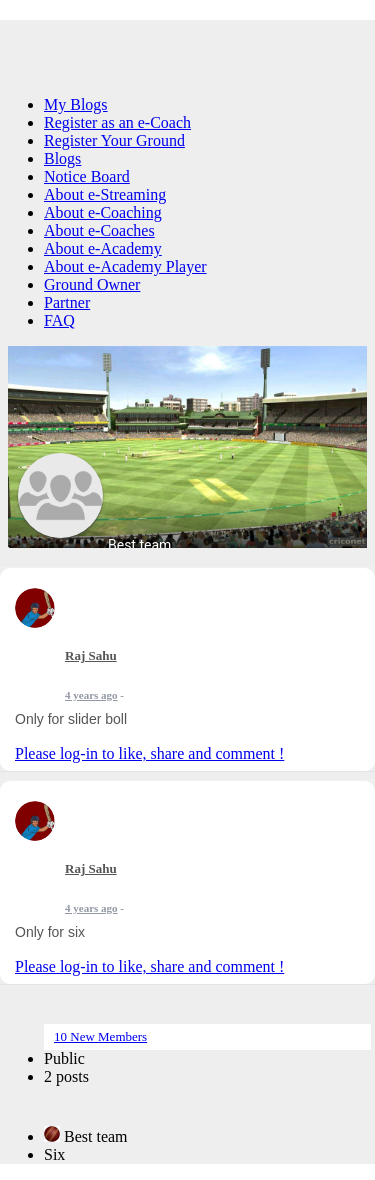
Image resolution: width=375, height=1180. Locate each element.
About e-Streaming (105, 194)
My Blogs (76, 104)
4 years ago (91, 695)
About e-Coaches (99, 230)
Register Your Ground (114, 140)
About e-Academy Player (125, 266)
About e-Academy (103, 248)
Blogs (62, 158)
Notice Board (87, 176)
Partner (67, 302)
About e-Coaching (103, 212)
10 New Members (100, 1036)
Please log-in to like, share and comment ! (149, 753)
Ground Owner (92, 284)
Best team (139, 545)
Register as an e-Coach (117, 122)
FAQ (59, 320)
